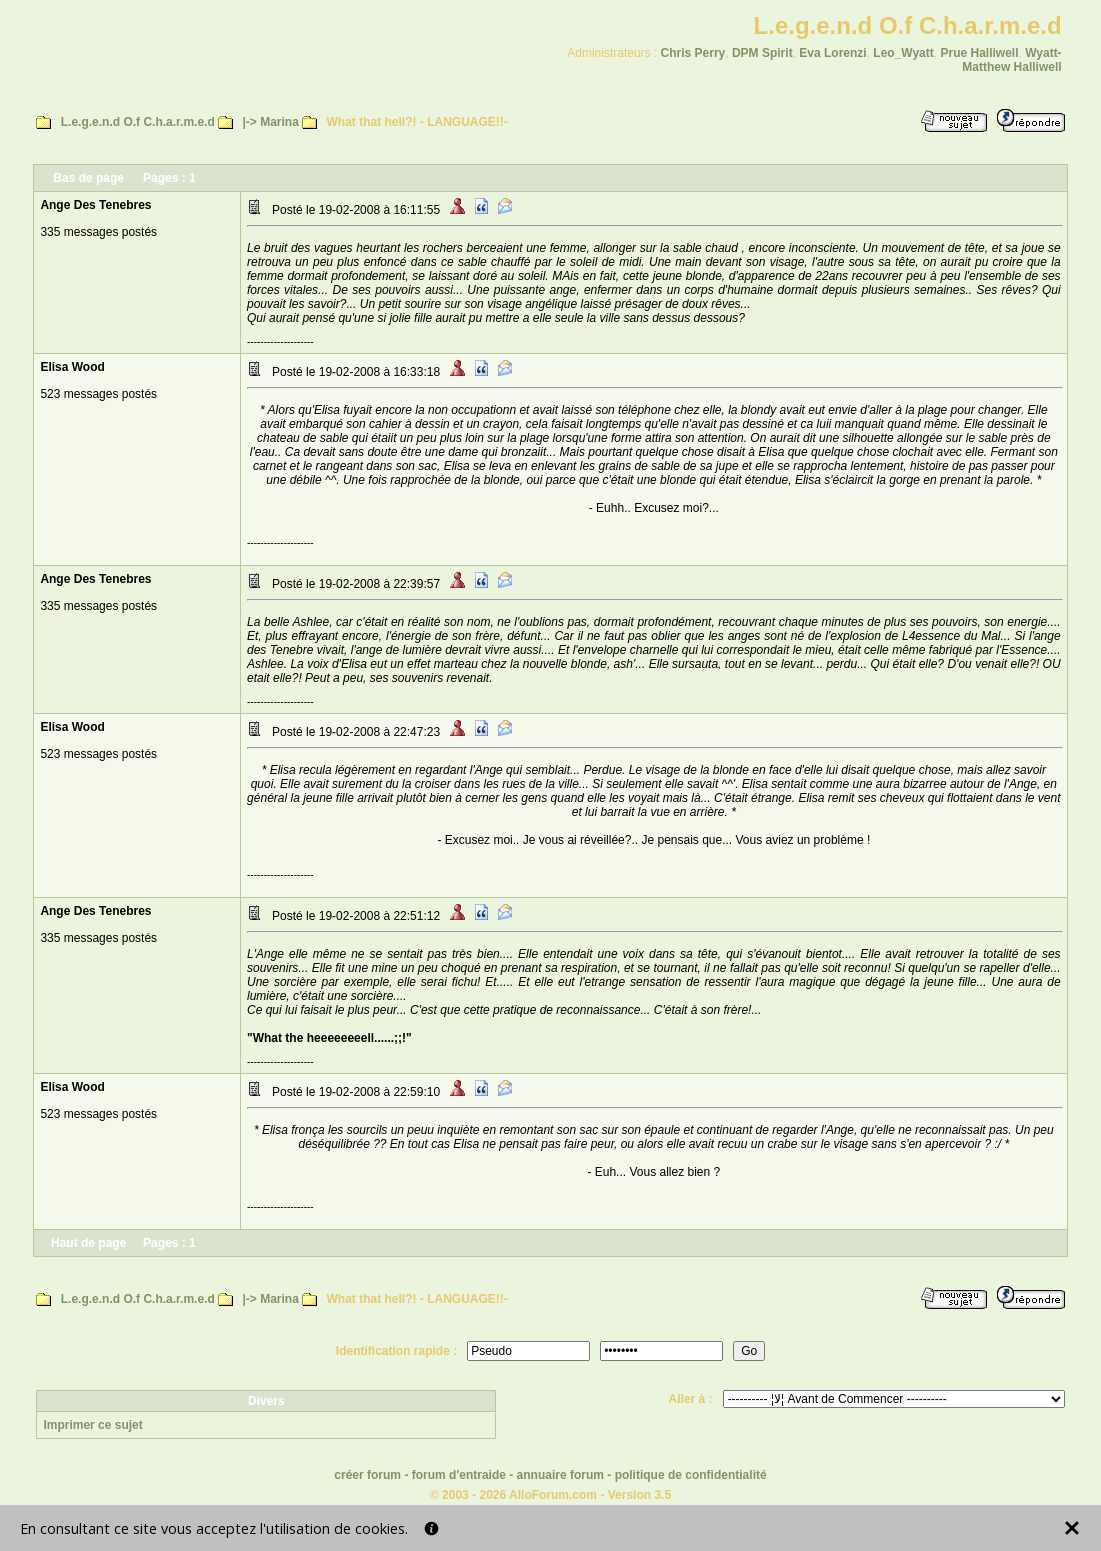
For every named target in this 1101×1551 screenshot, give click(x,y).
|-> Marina (270, 122)
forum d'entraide (459, 1475)
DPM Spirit (762, 53)
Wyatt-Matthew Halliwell (1011, 60)
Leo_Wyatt (903, 53)
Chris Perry (693, 53)
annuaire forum (560, 1475)
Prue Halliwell (979, 53)
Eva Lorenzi (832, 53)
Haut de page (88, 1243)
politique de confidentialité (691, 1475)
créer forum (367, 1475)
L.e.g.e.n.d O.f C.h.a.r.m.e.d (138, 122)
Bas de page (88, 178)
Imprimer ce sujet (92, 1425)
